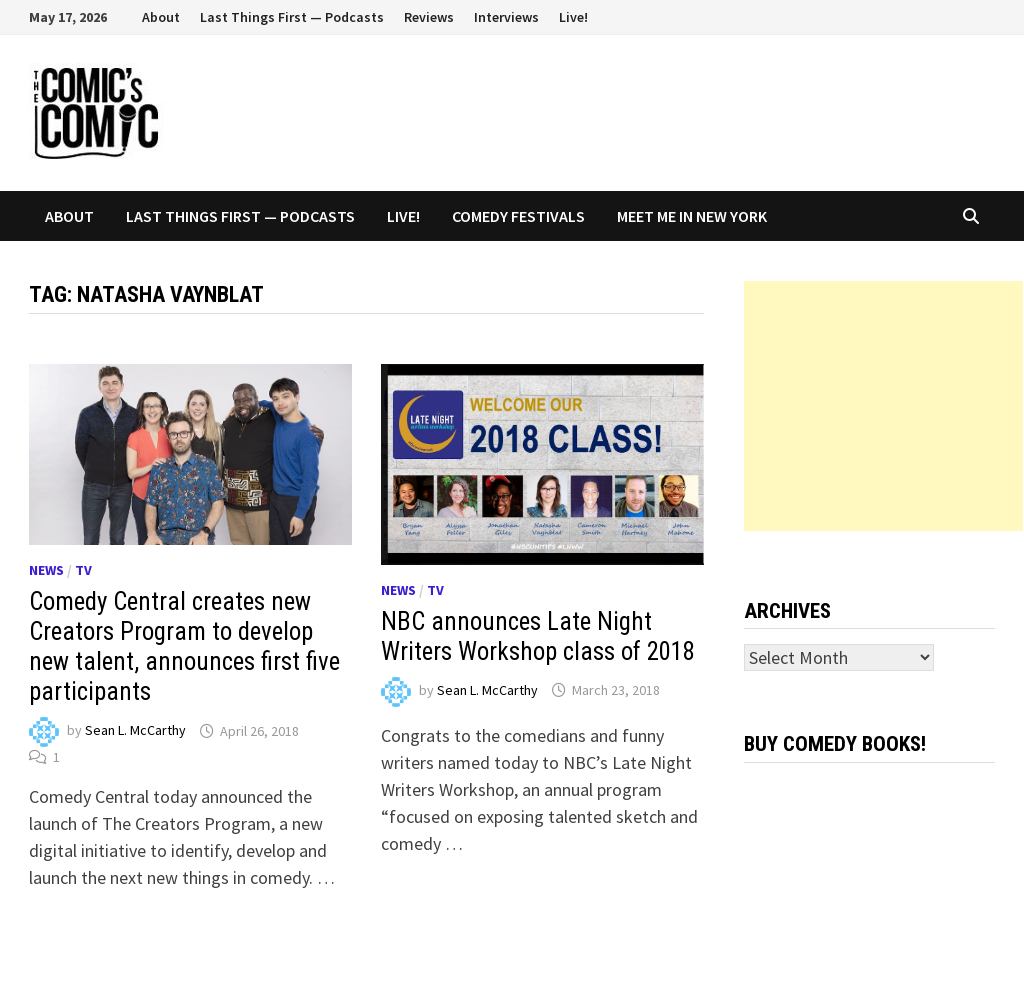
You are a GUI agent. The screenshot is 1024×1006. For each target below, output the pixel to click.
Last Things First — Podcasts (292, 17)
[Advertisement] (883, 406)
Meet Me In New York (692, 216)
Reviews (429, 17)
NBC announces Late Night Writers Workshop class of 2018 (538, 636)
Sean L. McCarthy (135, 731)
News (46, 570)
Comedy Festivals (518, 216)
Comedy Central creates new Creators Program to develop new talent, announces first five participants (184, 646)
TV (83, 570)
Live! (573, 17)
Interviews (506, 17)
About (161, 17)
